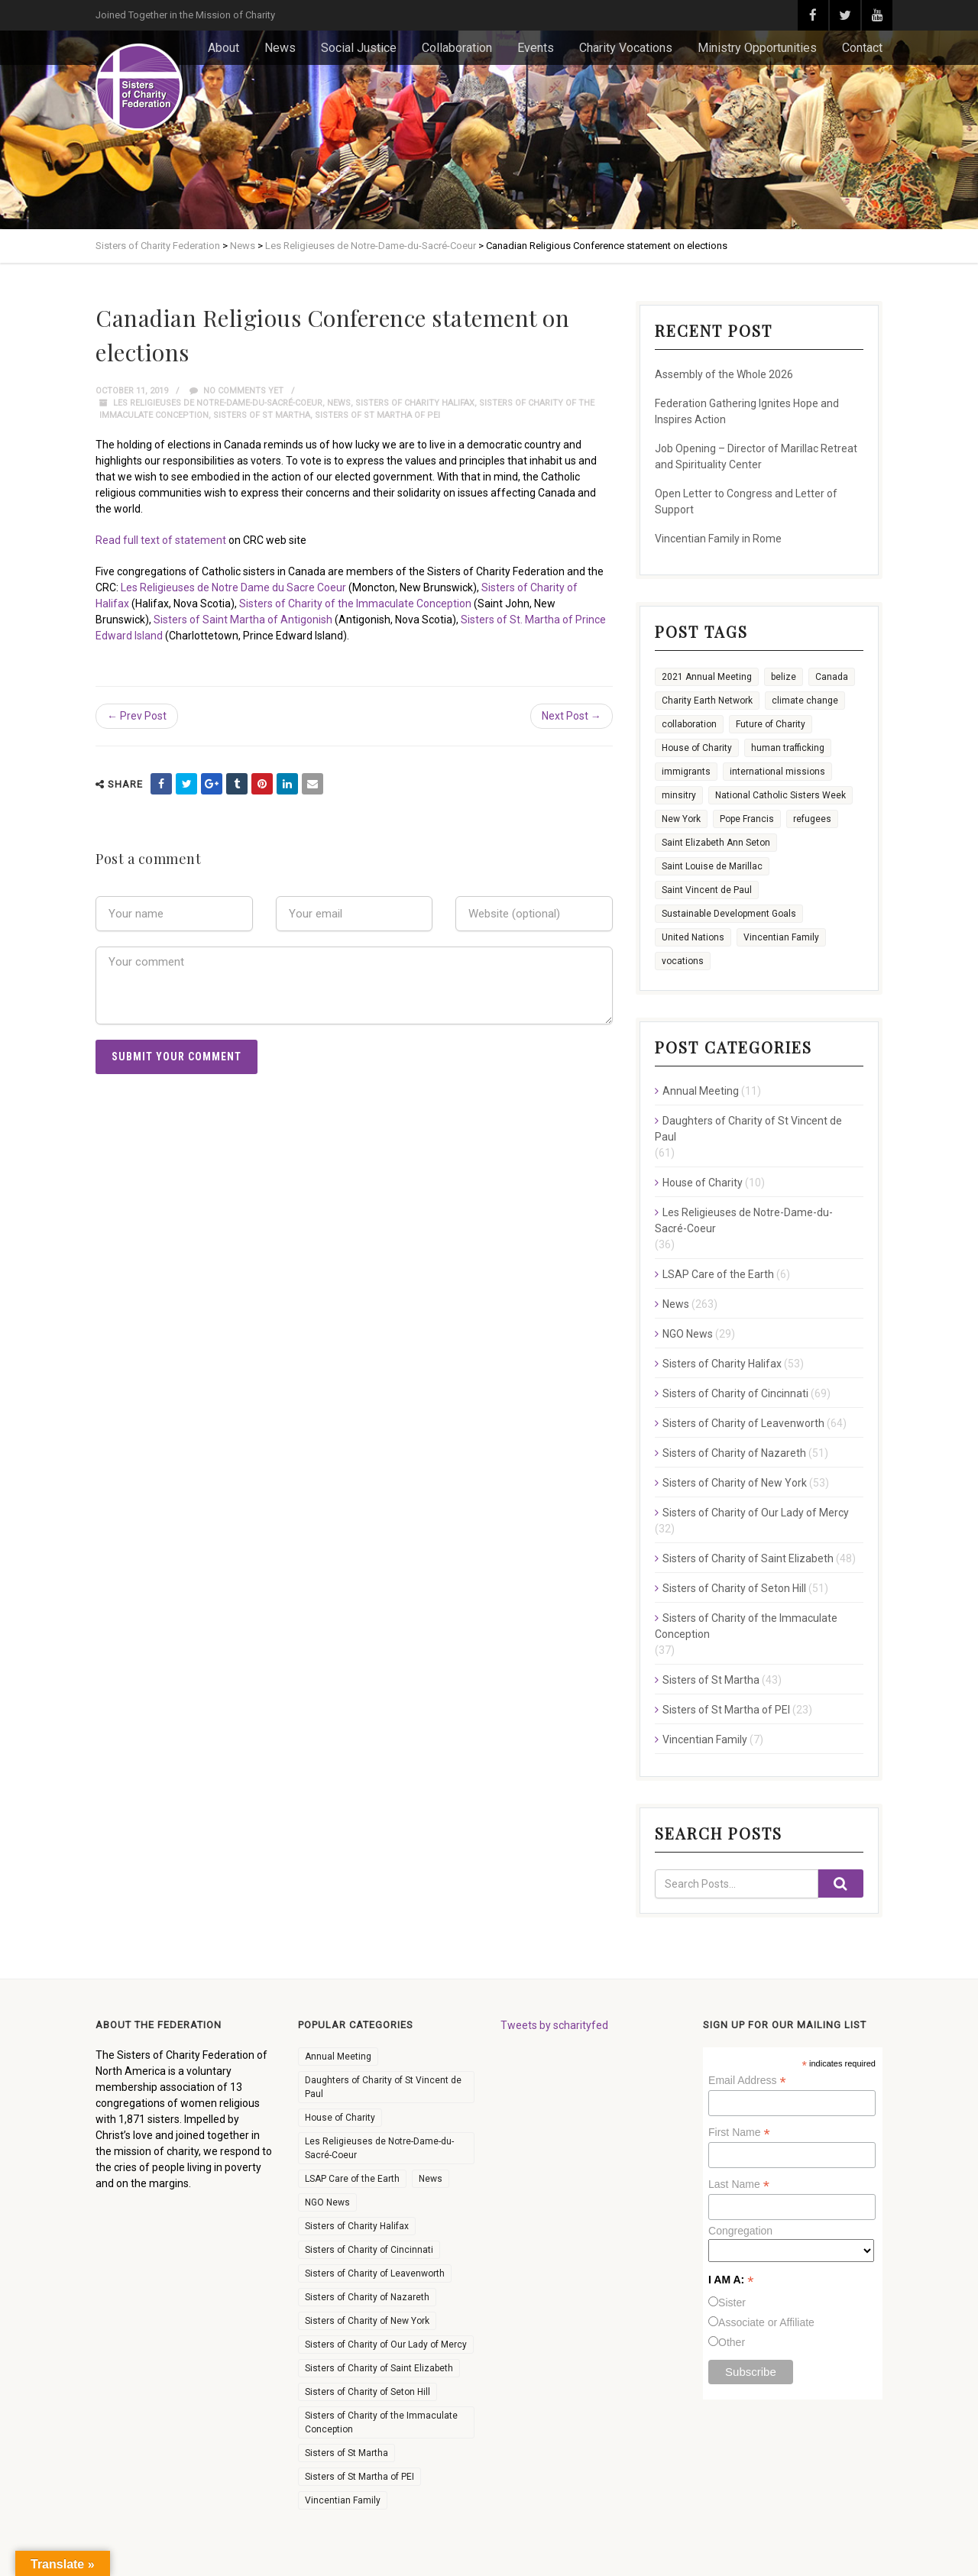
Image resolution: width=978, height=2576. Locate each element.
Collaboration (457, 47)
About (223, 47)
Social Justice (359, 47)
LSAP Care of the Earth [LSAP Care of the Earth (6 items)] (352, 2178)
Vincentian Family (704, 1739)
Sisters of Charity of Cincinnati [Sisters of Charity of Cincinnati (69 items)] (369, 2249)
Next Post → (571, 716)
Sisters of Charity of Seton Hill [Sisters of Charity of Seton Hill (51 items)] (367, 2392)
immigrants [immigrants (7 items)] (686, 771)
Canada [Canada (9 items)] (831, 677)
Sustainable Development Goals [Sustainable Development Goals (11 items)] (729, 913)
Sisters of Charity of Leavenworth (743, 1423)
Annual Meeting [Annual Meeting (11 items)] (338, 2056)
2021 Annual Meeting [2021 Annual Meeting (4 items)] (707, 677)
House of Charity (702, 1182)
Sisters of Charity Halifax (414, 403)
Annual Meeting (700, 1091)
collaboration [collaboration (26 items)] (689, 724)
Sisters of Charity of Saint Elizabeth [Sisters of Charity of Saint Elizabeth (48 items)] (379, 2368)
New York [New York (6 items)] (681, 819)
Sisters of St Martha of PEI (377, 415)
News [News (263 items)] (430, 2178)
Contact (862, 47)
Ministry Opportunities (757, 47)
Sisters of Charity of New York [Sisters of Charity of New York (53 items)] (367, 2320)
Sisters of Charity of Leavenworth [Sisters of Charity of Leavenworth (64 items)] (375, 2273)
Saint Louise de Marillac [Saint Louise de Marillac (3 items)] (712, 866)
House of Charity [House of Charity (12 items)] (697, 748)
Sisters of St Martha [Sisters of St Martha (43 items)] (346, 2453)
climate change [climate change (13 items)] (805, 700)
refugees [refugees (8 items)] (812, 819)
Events (535, 47)
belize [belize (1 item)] (783, 677)
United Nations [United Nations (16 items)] (693, 937)
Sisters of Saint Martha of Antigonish (243, 619)
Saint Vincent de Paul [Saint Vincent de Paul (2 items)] (707, 890)
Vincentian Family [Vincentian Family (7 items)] (343, 2500)
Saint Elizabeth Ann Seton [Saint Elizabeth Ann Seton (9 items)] (716, 842)
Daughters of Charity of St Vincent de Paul (748, 1129)
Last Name (738, 2184)
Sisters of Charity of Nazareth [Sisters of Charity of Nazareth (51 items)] (367, 2297)
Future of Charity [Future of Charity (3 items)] (770, 724)
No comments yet (236, 391)
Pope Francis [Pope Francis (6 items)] (747, 819)
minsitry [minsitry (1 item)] (679, 795)
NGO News (687, 1334)
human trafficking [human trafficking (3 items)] (787, 748)
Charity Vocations (625, 47)
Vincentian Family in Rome (718, 538)
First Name (739, 2132)
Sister (732, 2302)
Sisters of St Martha (261, 415)
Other (731, 2342)
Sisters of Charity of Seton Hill (734, 1588)
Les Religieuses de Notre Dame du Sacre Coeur (233, 587)
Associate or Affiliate (766, 2322)
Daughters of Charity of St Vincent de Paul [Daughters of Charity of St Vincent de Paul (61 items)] (383, 2087)
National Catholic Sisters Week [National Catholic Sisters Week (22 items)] (780, 795)
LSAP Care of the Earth (718, 1274)
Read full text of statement (161, 540)
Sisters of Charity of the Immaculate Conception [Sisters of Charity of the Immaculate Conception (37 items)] (381, 2422)
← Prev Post (137, 716)
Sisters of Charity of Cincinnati (735, 1393)
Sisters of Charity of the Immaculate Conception (355, 603)
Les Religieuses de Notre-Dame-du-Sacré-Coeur (217, 403)
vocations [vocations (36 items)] (683, 961)
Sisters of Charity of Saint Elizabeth (748, 1558)
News (280, 47)
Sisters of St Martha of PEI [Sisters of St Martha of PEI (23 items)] (359, 2476)
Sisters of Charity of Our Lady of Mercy (755, 1512)
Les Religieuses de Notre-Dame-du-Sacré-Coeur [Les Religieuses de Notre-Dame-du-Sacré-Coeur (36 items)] (379, 2148)
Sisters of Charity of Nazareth (734, 1453)
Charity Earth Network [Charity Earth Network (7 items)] (707, 700)
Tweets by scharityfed (554, 2025)
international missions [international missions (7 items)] (777, 771)
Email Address (747, 2080)
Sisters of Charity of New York (734, 1483)
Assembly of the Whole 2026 (724, 374)
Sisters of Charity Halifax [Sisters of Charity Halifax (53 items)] (357, 2226)
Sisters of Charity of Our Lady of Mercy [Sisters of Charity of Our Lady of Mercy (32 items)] (386, 2344)
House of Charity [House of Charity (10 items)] (340, 2117)
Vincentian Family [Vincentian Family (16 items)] (781, 937)
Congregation (740, 2231)
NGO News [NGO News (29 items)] (327, 2202)
